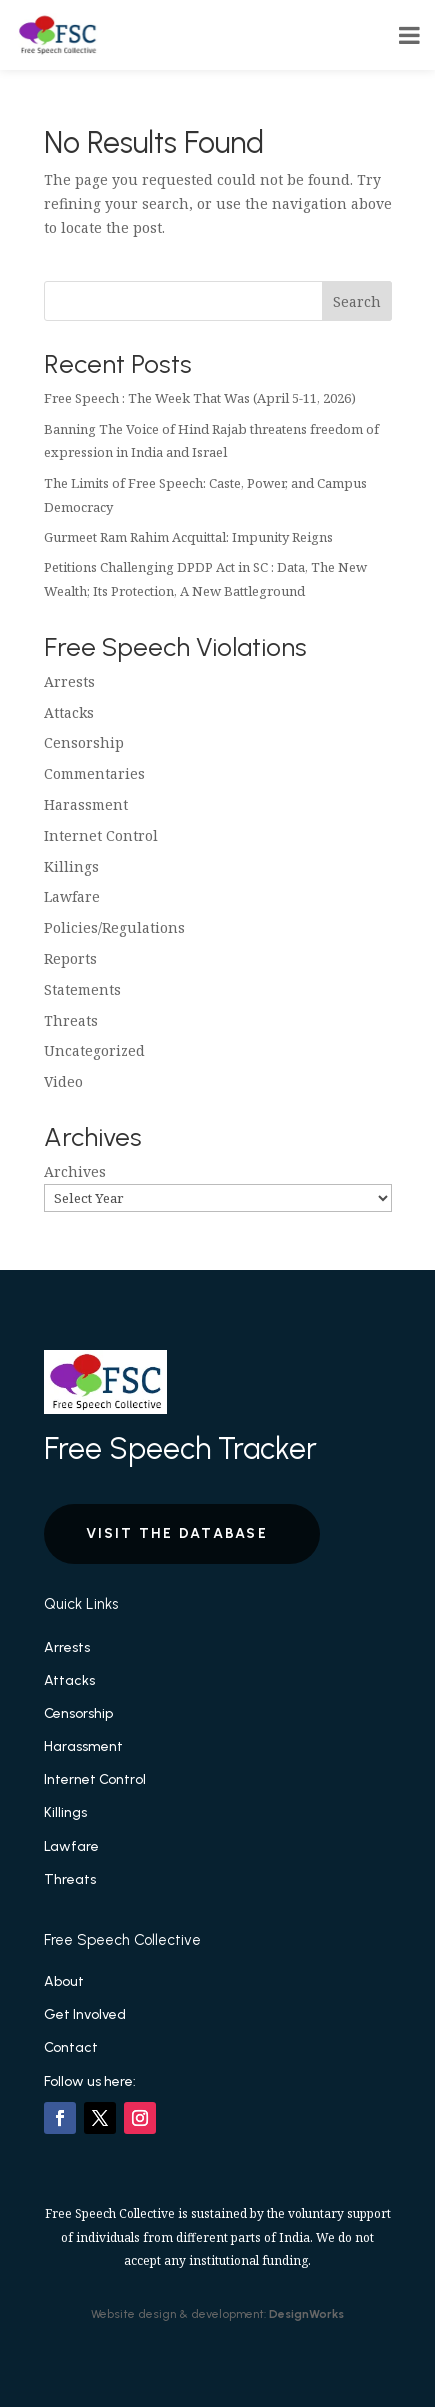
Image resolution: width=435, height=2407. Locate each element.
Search (357, 301)
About (64, 1981)
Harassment (86, 804)
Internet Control (101, 835)
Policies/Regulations (114, 927)
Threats (71, 1020)
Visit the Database (177, 1533)
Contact (71, 2047)
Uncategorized (94, 1050)
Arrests (69, 681)
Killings (71, 866)
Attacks (69, 712)
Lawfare (72, 896)
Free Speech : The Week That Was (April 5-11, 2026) (200, 398)
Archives (75, 1171)
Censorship (84, 742)
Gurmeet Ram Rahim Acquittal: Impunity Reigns (188, 537)
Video (63, 1081)
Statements (82, 989)
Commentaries (94, 773)
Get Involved (85, 2014)
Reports (70, 958)
